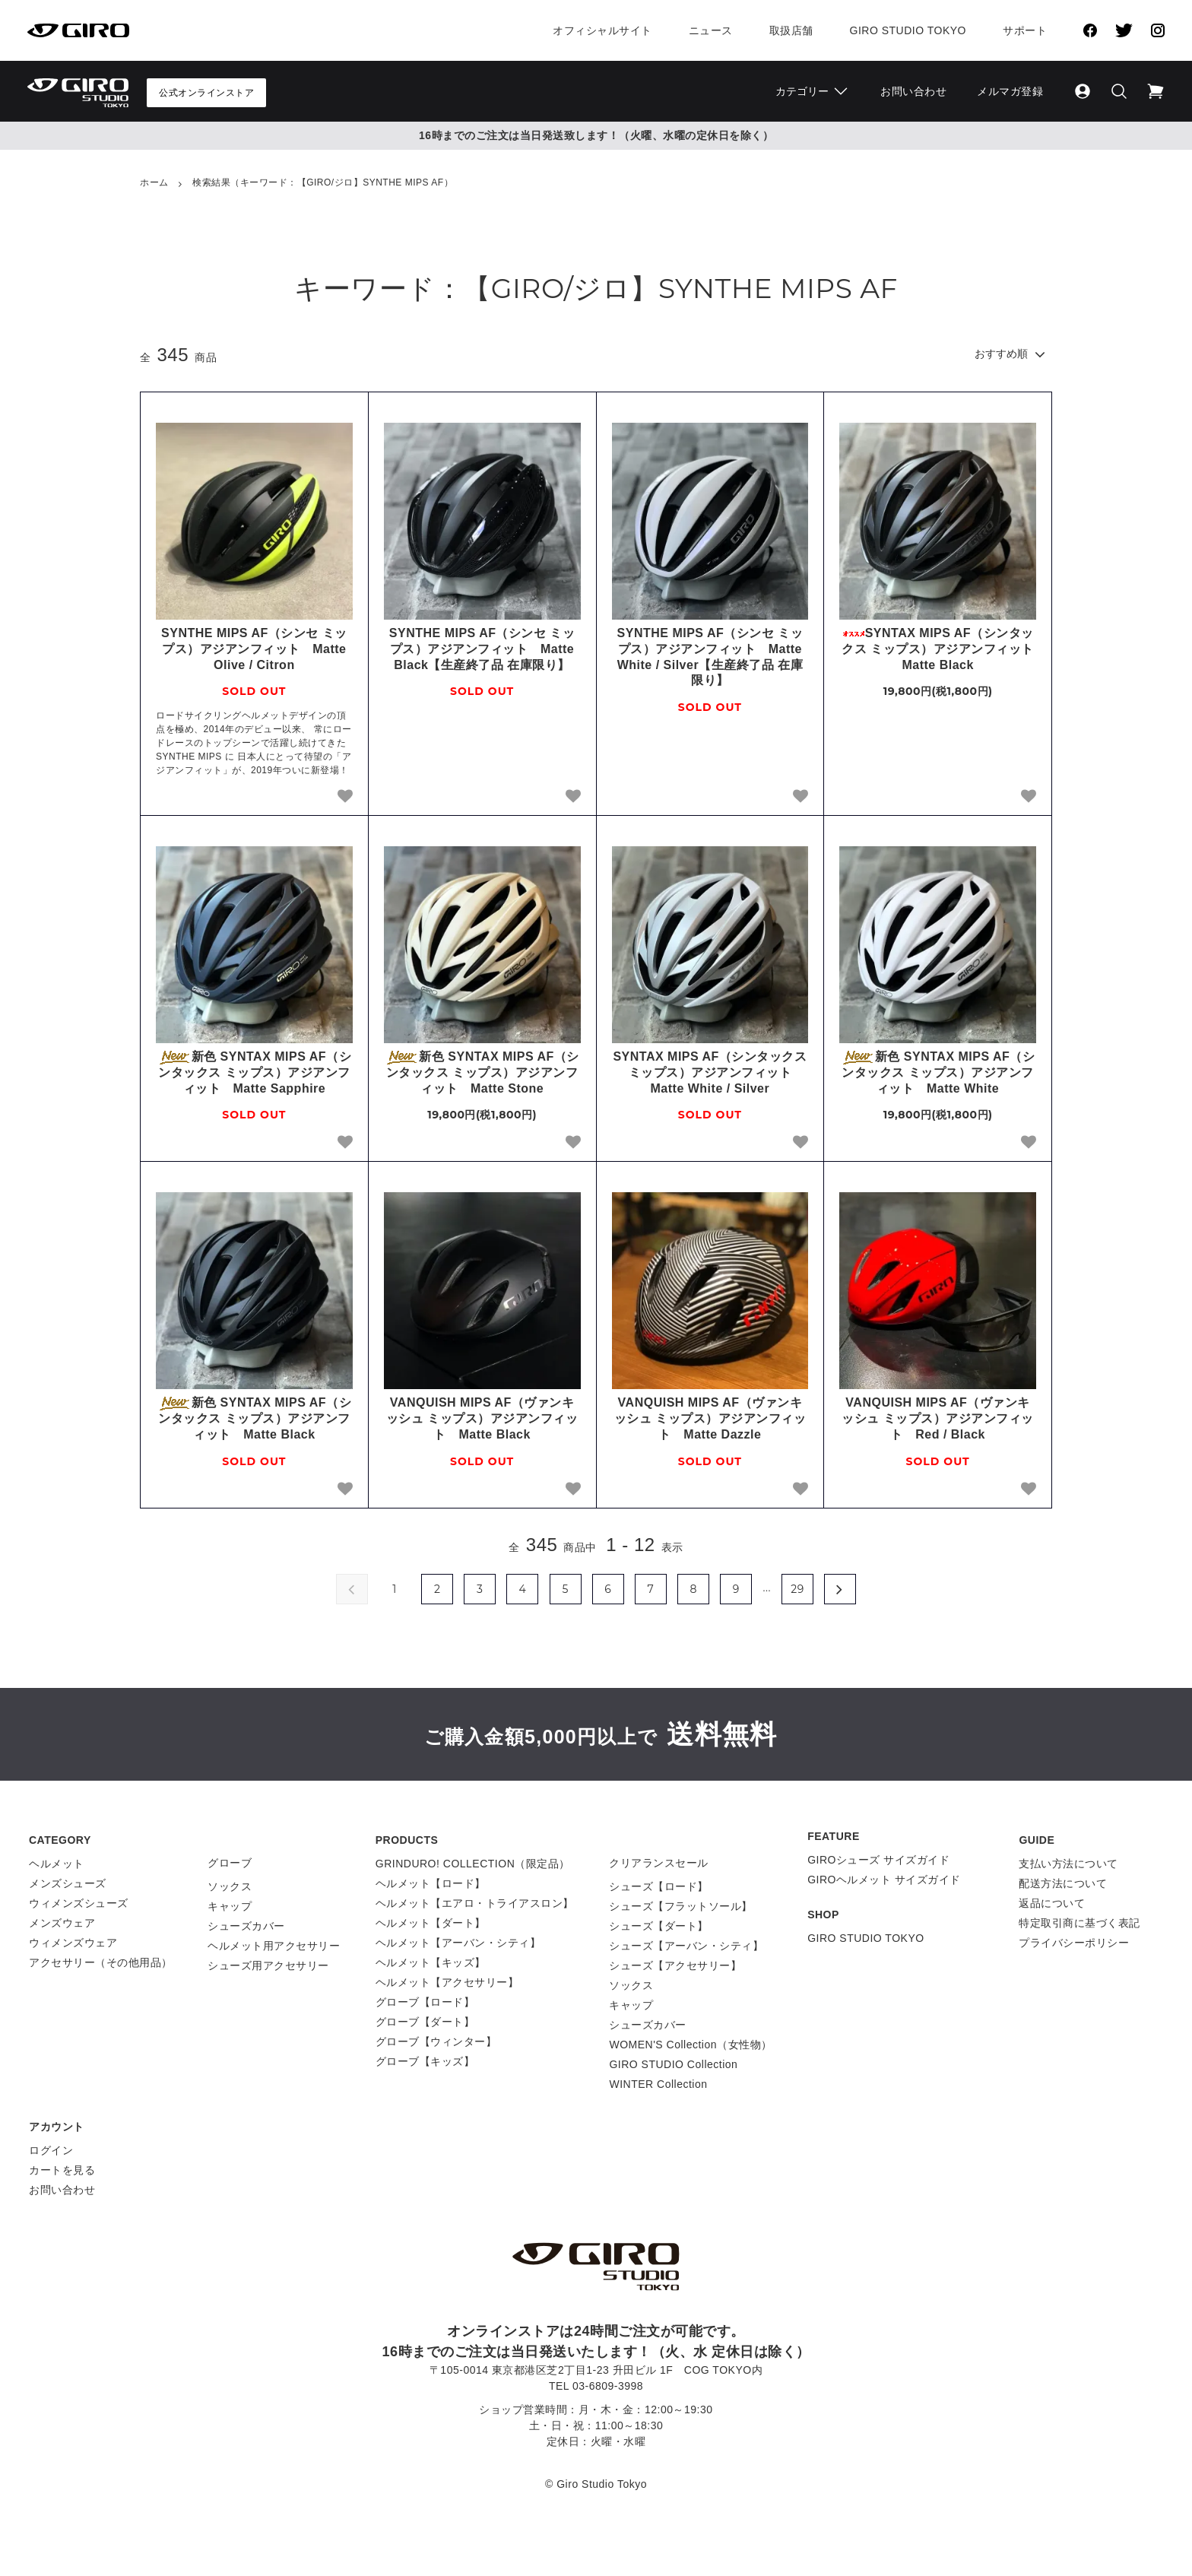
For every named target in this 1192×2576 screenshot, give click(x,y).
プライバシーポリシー (1074, 1943)
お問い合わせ (913, 91)
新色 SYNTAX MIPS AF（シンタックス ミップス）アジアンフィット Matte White (938, 1072)
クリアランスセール (659, 1863)
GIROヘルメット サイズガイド (884, 1879)
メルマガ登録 (1010, 91)
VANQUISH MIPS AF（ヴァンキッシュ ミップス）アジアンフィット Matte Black (482, 1418)
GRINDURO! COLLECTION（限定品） (473, 1863)
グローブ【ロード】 (425, 2002)
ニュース (711, 30)
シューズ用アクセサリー (268, 1965)
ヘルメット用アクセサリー (274, 1946)
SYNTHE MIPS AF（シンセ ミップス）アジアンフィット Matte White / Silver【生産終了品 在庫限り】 (710, 657)
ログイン (51, 2150)
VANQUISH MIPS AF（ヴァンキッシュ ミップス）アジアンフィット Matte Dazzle (710, 1418)
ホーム (154, 182)
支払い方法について (1068, 1863)
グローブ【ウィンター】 (436, 2041)
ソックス (230, 1886)
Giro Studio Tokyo (908, 30)
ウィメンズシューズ (78, 1903)
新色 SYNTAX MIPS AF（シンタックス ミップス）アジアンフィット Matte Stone (482, 1072)
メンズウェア (62, 1923)
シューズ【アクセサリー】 (675, 1965)
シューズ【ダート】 (659, 1926)
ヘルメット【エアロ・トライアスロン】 (475, 1903)
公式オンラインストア (206, 92)
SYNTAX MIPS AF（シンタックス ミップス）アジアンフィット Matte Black (939, 649)
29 (797, 1589)
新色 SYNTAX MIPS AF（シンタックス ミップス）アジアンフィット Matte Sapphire (254, 1072)
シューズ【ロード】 (659, 1886)
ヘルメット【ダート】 (431, 1923)
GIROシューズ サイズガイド (878, 1860)
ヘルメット (56, 1863)
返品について (1052, 1903)
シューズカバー (246, 1926)
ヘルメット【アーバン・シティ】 (458, 1943)
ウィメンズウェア (73, 1943)
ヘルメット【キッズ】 (431, 1962)
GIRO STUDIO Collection (673, 2064)
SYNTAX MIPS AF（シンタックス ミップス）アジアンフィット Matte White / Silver (710, 1072)
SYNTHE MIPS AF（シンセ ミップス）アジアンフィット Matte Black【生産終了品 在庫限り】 (482, 649)
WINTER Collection (658, 2084)
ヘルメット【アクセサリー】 (447, 1982)
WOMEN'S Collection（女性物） (690, 2044)
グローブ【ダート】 (425, 2022)
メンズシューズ (67, 1883)
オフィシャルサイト (602, 30)
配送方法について (1063, 1883)
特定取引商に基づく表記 (1079, 1923)
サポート (1025, 30)
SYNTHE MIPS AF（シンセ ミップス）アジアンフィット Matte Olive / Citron (254, 649)
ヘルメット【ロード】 (431, 1883)
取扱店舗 (791, 30)
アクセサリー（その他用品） (101, 1962)
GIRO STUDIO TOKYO (865, 1938)
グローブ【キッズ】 (425, 2061)
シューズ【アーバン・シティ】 (686, 1946)
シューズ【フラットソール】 (681, 1906)
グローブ (230, 1863)
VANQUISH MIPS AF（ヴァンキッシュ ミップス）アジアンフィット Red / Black (937, 1418)
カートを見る (62, 2170)
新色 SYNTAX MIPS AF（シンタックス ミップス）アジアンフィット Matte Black (254, 1418)
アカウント (56, 2127)
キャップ (230, 1906)
